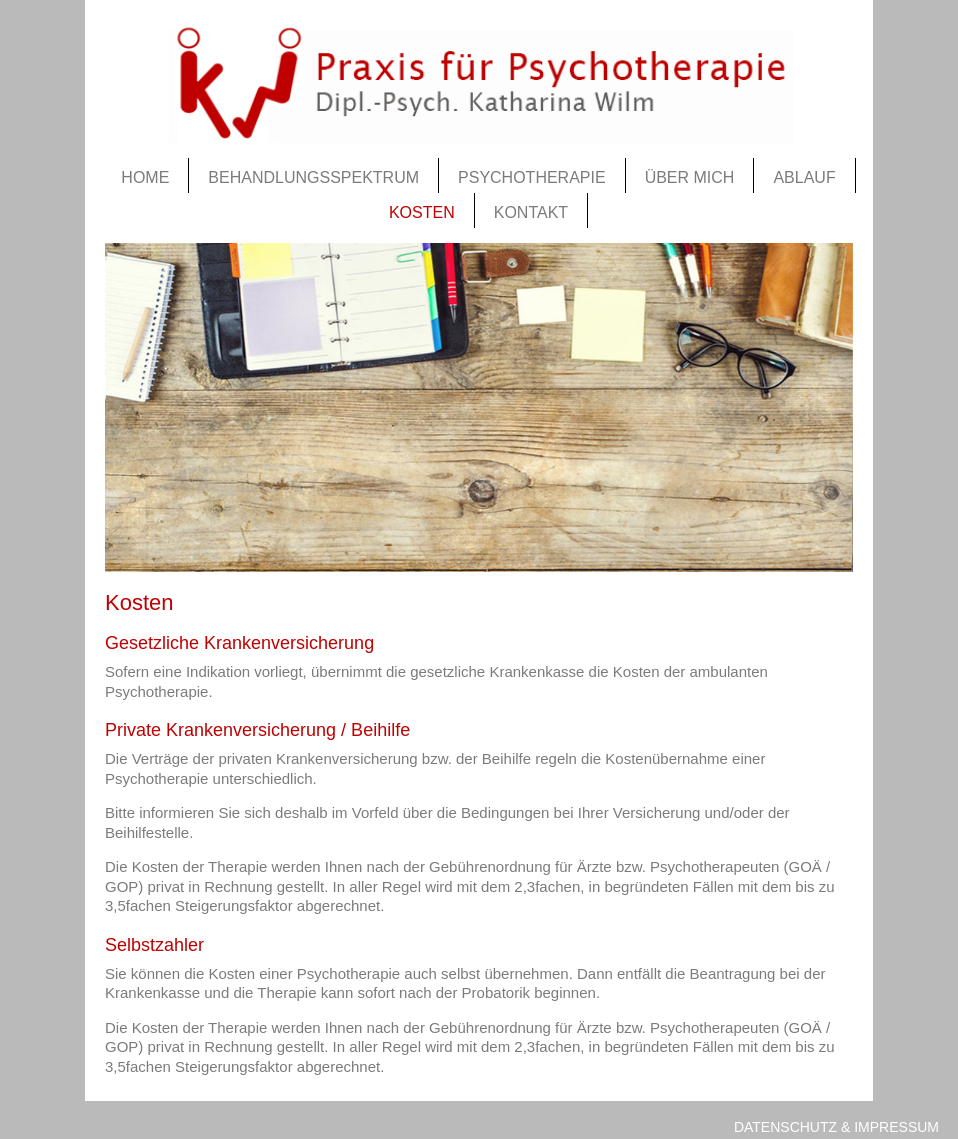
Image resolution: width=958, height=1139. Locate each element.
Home (145, 177)
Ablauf (804, 177)
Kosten (422, 212)
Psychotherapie (532, 177)
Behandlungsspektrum (313, 177)
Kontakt (531, 212)
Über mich (690, 177)
